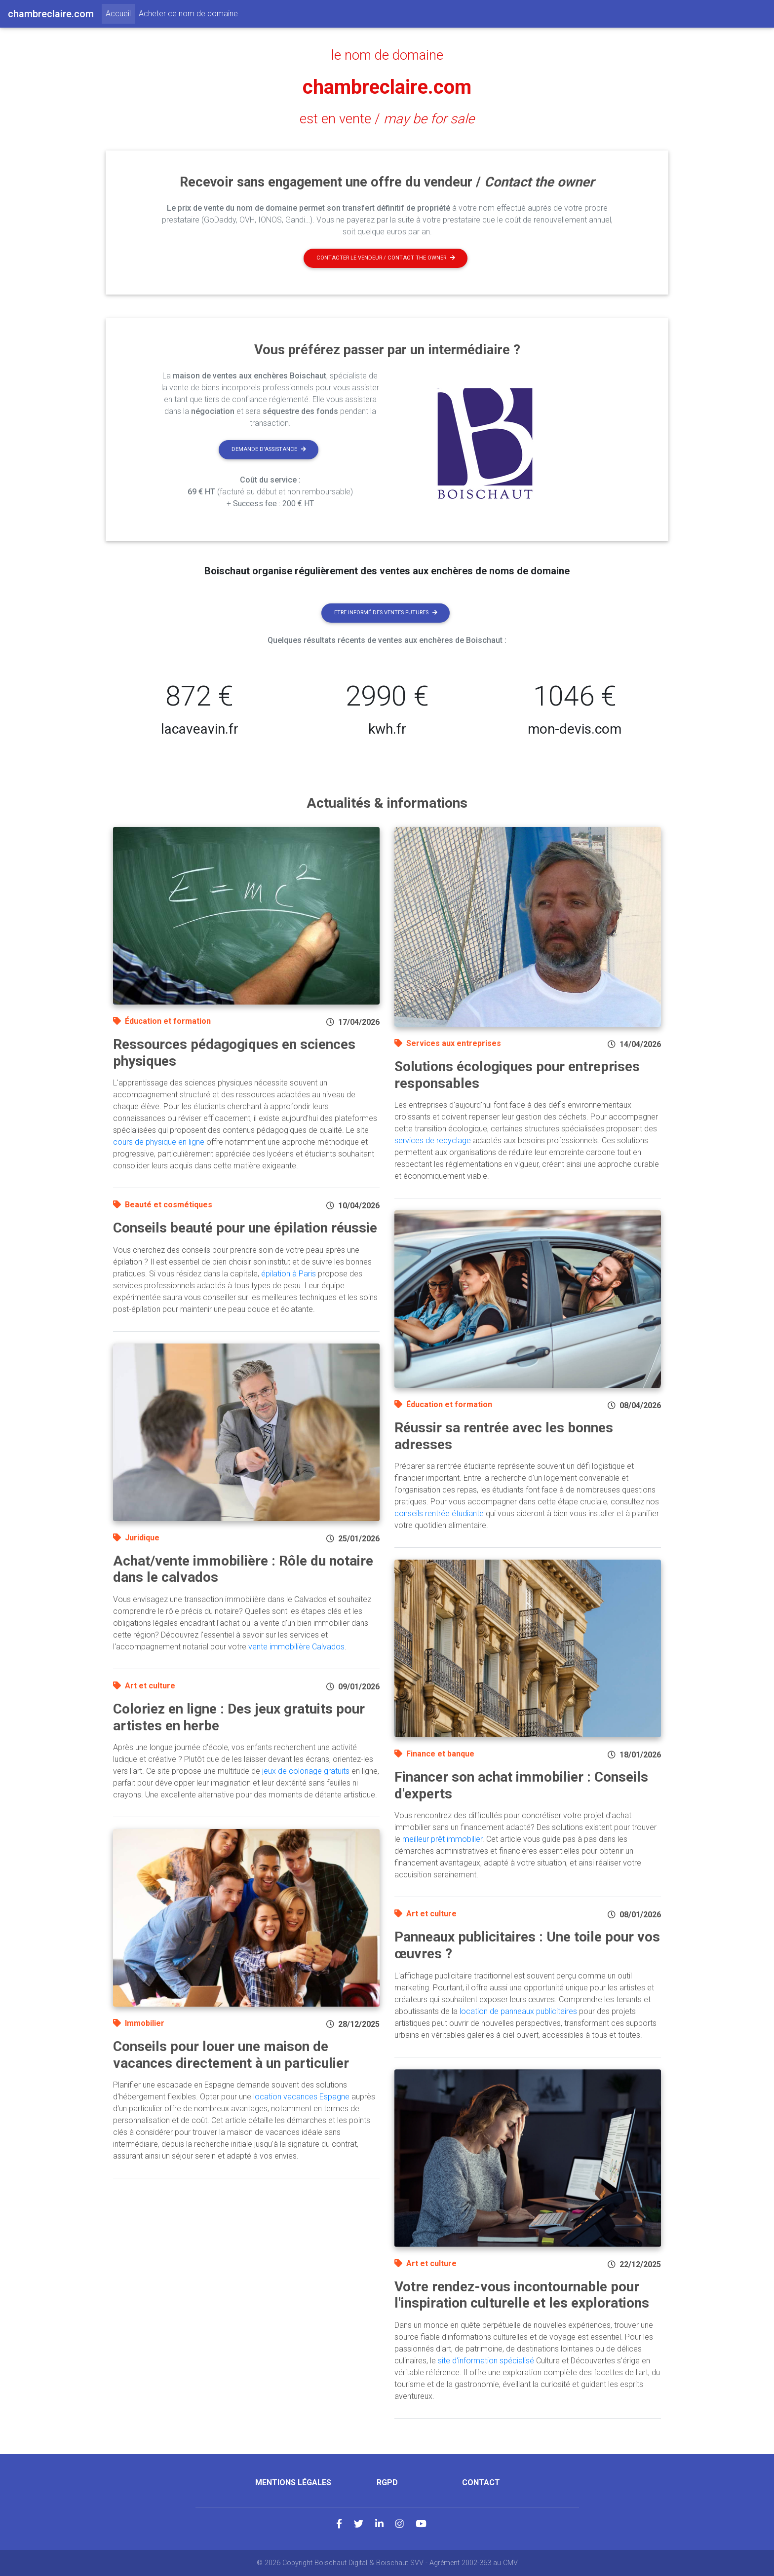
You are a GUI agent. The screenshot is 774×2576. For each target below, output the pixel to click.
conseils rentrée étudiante (439, 1513)
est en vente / (387, 119)
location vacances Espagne (301, 2096)
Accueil (120, 12)
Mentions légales (293, 2482)
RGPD (387, 2482)
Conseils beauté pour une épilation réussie (245, 1228)
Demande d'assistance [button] (269, 449)
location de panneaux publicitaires (518, 2011)
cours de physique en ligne (158, 1142)
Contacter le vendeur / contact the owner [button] (385, 258)
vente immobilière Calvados (296, 1646)
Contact (481, 2482)
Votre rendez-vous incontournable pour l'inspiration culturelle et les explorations (521, 2295)
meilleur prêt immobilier (442, 1839)
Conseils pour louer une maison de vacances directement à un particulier (231, 2054)
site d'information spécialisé (486, 2360)
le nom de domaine (387, 55)
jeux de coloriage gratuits (305, 1771)
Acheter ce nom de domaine (188, 13)
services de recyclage (432, 1140)
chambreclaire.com (387, 87)
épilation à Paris (288, 1273)
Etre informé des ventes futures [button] (385, 612)
